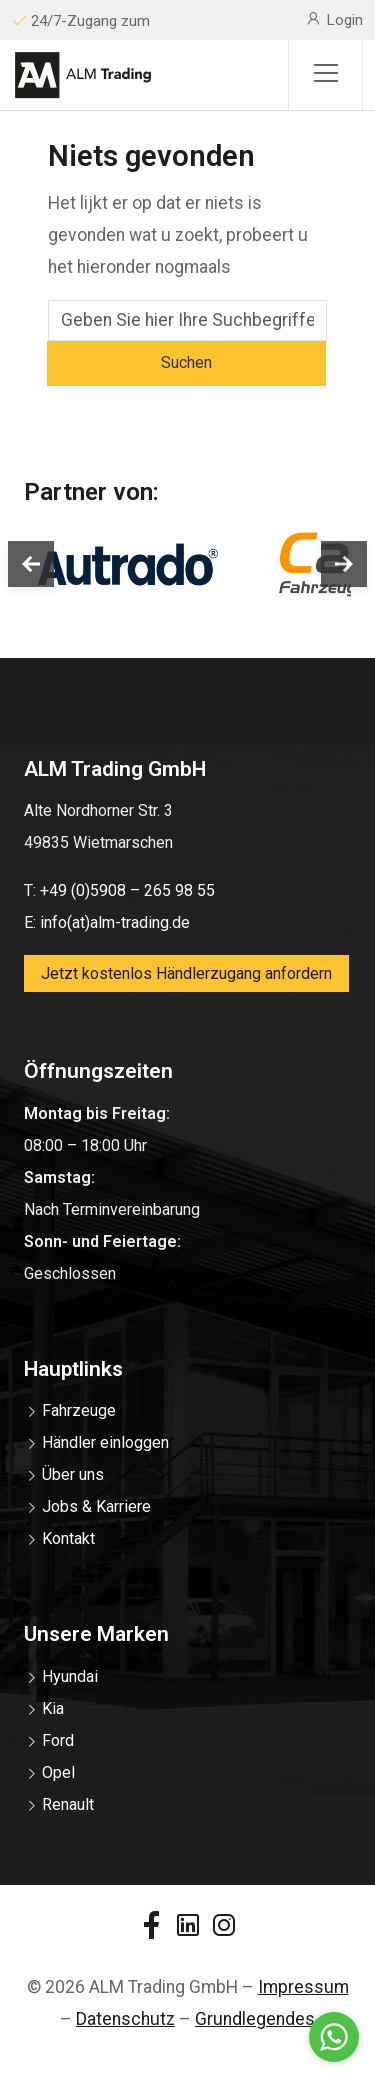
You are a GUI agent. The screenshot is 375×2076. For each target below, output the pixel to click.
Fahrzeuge (79, 1410)
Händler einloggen (105, 1442)
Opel (58, 1772)
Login (334, 19)
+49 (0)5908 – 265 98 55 (127, 890)
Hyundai (70, 1676)
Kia (53, 1708)
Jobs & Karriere (96, 1506)
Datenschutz (125, 2019)
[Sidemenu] (325, 75)
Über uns (73, 1474)
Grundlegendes (255, 2019)
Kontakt (68, 1538)
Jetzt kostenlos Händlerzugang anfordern (186, 973)
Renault (68, 1804)
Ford (58, 1740)
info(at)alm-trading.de (115, 922)
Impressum (303, 1987)
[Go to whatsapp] (334, 2037)
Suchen (186, 362)
